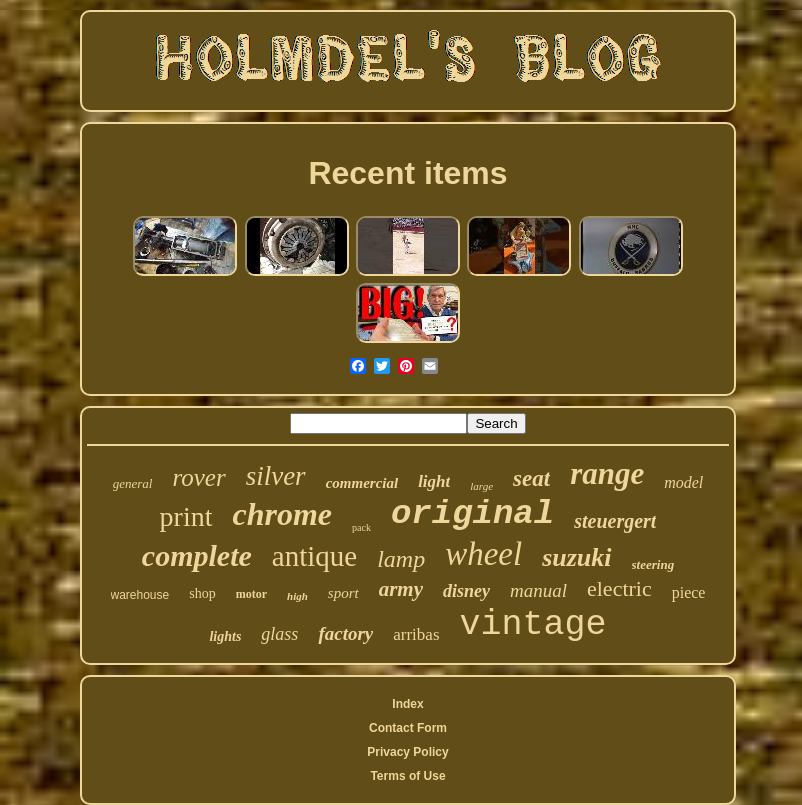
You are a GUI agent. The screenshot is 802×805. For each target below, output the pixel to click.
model (683, 482)
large (481, 486)
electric (619, 588)
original (472, 514)
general (133, 483)
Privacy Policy (407, 752)
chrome (283, 514)
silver (276, 476)
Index (407, 704)
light (434, 481)
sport (343, 593)
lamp (401, 559)
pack (361, 527)
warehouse (140, 595)
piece (689, 592)
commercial (362, 483)
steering (653, 564)
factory (345, 633)
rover (198, 477)
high (297, 596)
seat (531, 478)
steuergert (615, 521)
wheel (483, 554)
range (607, 473)
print (186, 516)
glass (279, 634)
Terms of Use (407, 776)
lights (225, 636)
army (401, 589)
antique (314, 556)
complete (197, 555)
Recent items (407, 173)
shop (202, 593)
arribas (416, 634)
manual (538, 590)
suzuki (576, 557)
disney (466, 591)
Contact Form (408, 728)
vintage (533, 625)
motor (251, 594)
